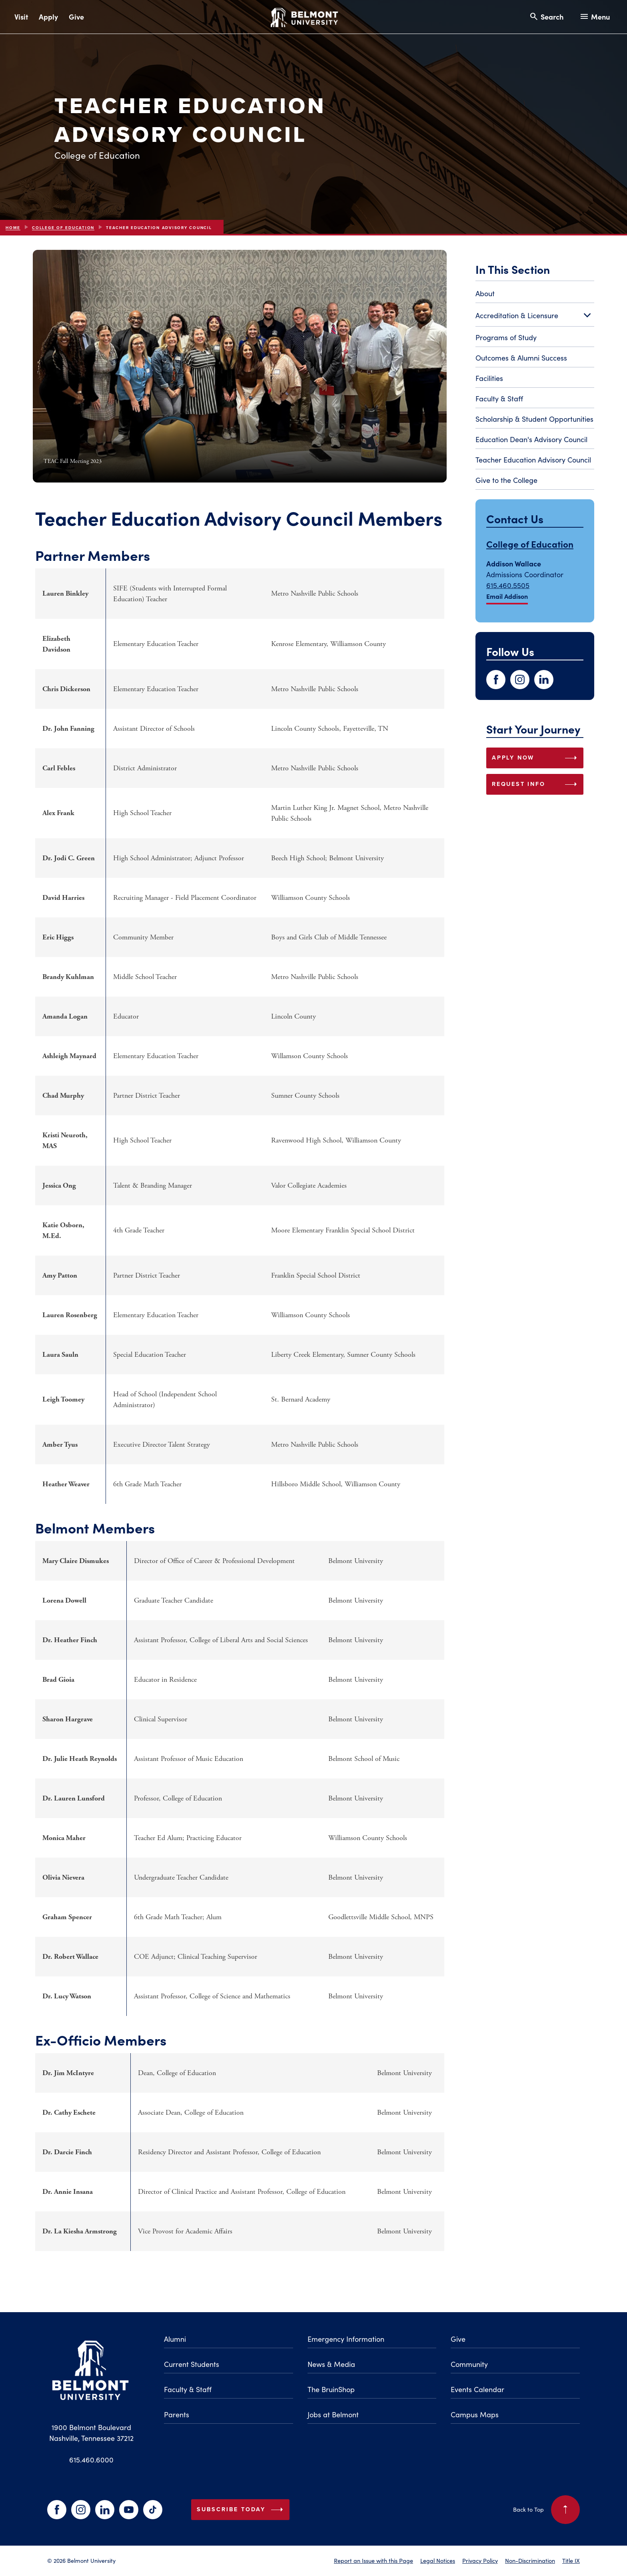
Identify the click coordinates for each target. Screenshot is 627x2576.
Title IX (571, 2560)
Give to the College (506, 480)
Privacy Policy (480, 2560)
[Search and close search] (546, 16)
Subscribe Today (241, 2509)
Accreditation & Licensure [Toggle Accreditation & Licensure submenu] (534, 316)
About (485, 293)
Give (76, 17)
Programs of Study (506, 337)
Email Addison (507, 596)
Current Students (191, 2364)
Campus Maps (475, 2414)
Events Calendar (477, 2389)
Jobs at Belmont (333, 2414)
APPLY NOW (536, 758)
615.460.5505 (507, 585)
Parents (176, 2414)
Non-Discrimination (530, 2560)
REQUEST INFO (536, 784)
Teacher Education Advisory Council (533, 460)
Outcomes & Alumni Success (521, 358)
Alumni (175, 2339)
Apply (48, 17)
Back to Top (546, 2509)
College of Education (63, 228)
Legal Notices (437, 2560)
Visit (21, 17)
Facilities (489, 378)
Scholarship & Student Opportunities (534, 419)
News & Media (331, 2364)
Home (13, 228)
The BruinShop (331, 2389)
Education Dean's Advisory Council (531, 439)
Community (469, 2364)
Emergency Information (346, 2339)
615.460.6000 (91, 2459)
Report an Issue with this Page (373, 2560)
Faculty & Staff (499, 398)
